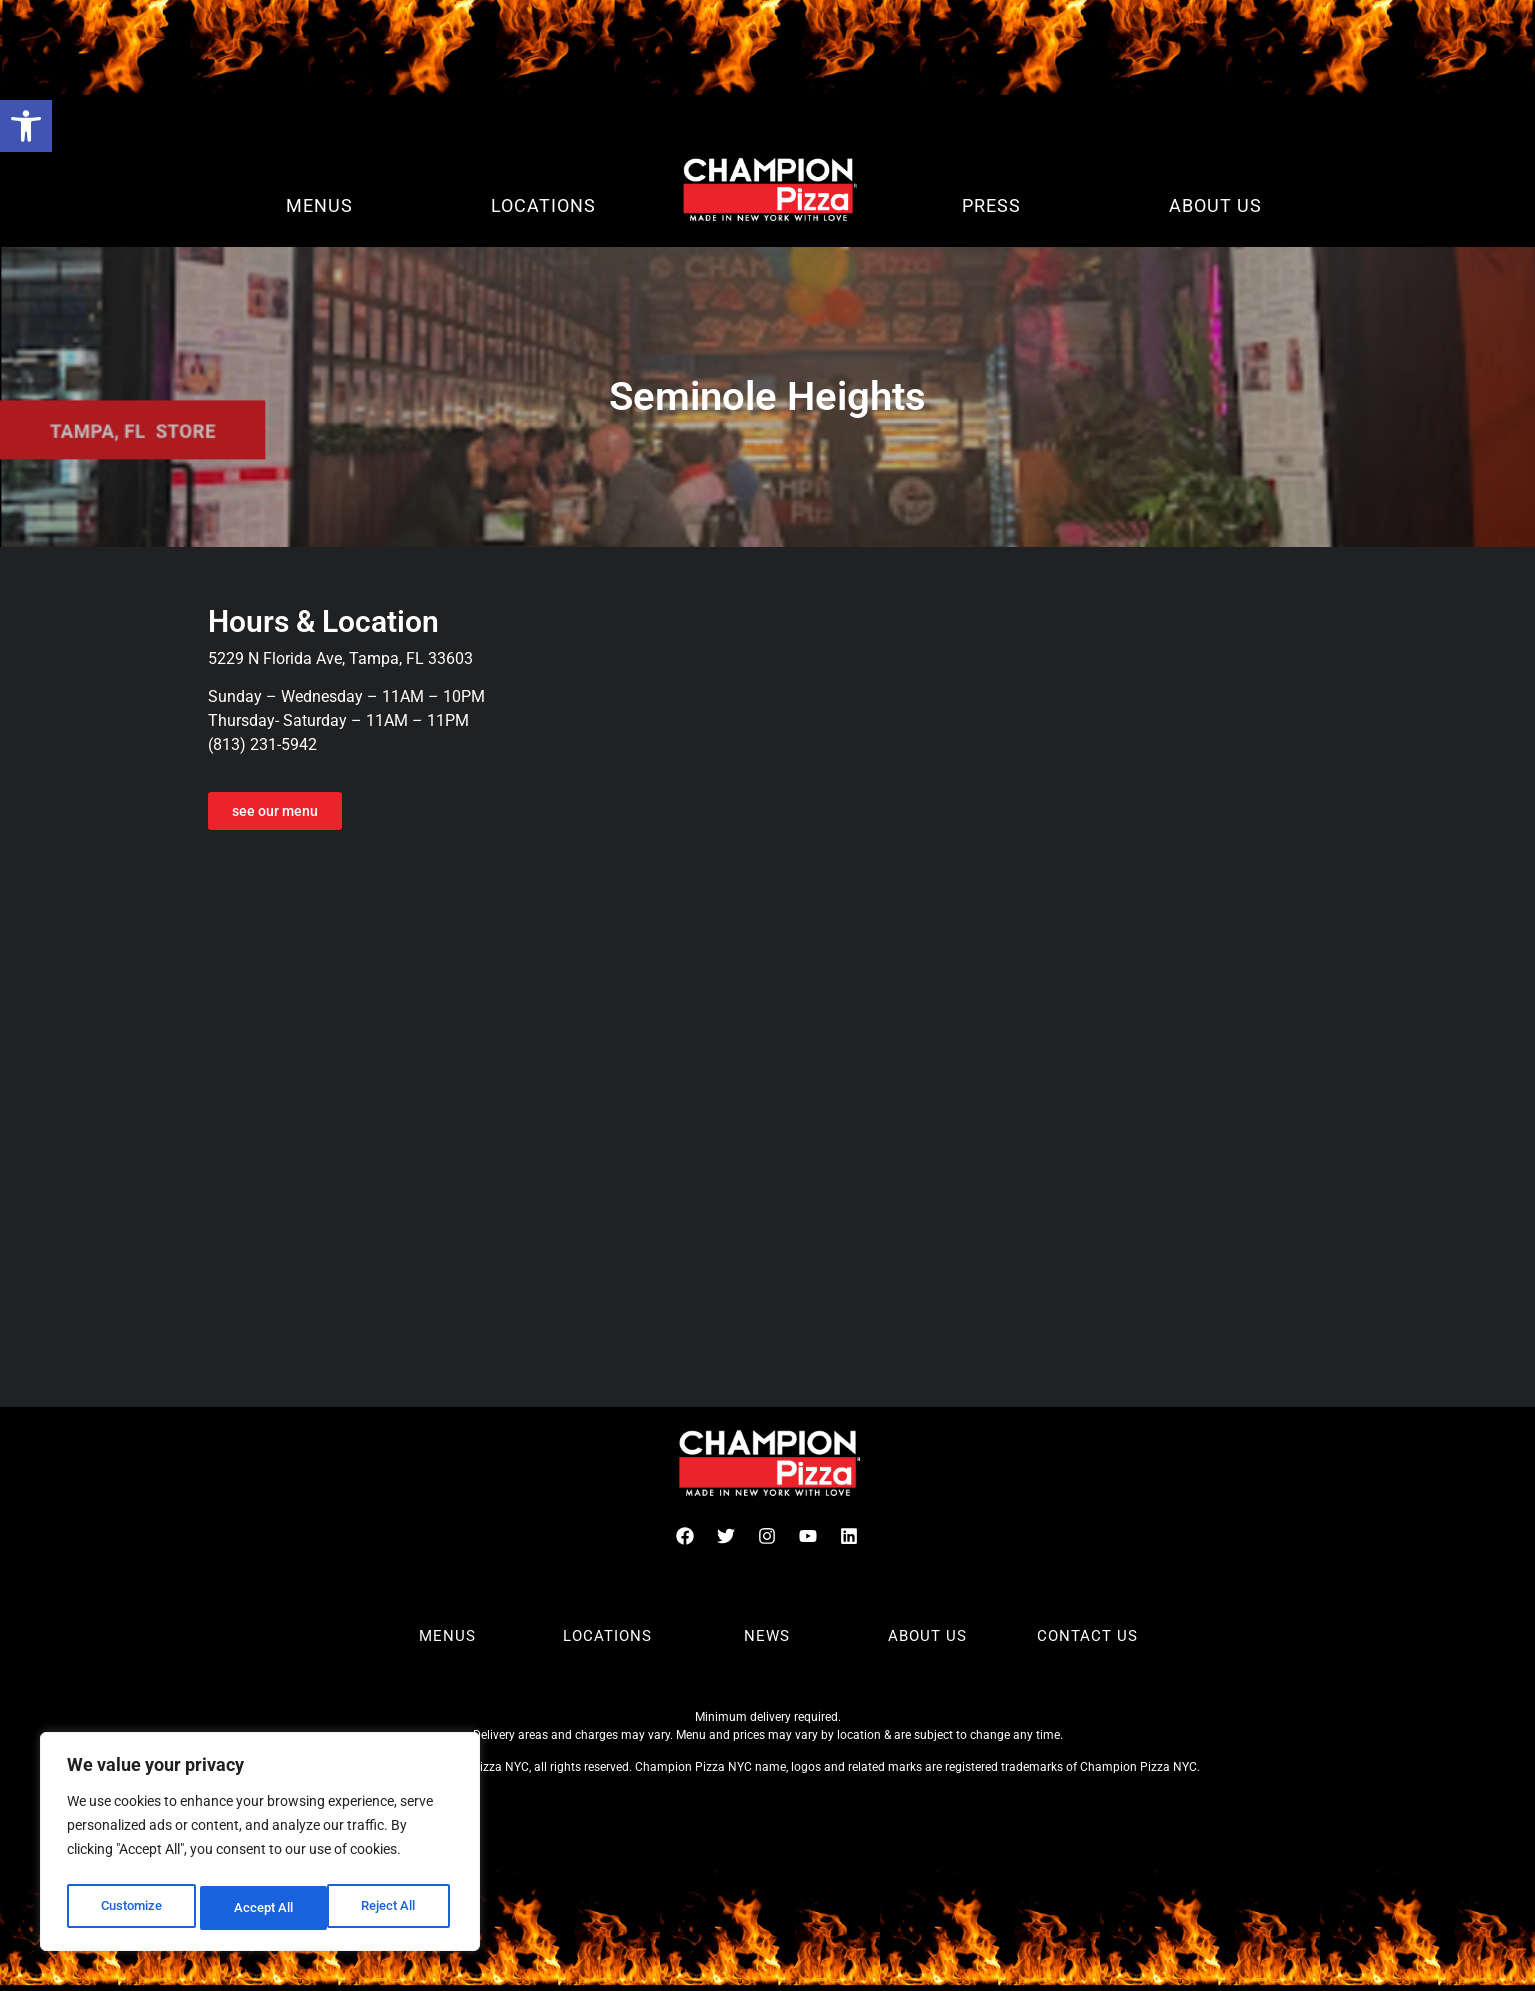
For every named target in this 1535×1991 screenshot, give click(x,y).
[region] (260, 1846)
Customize (131, 1908)
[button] (26, 126)
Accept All (392, 1908)
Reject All (262, 1908)
